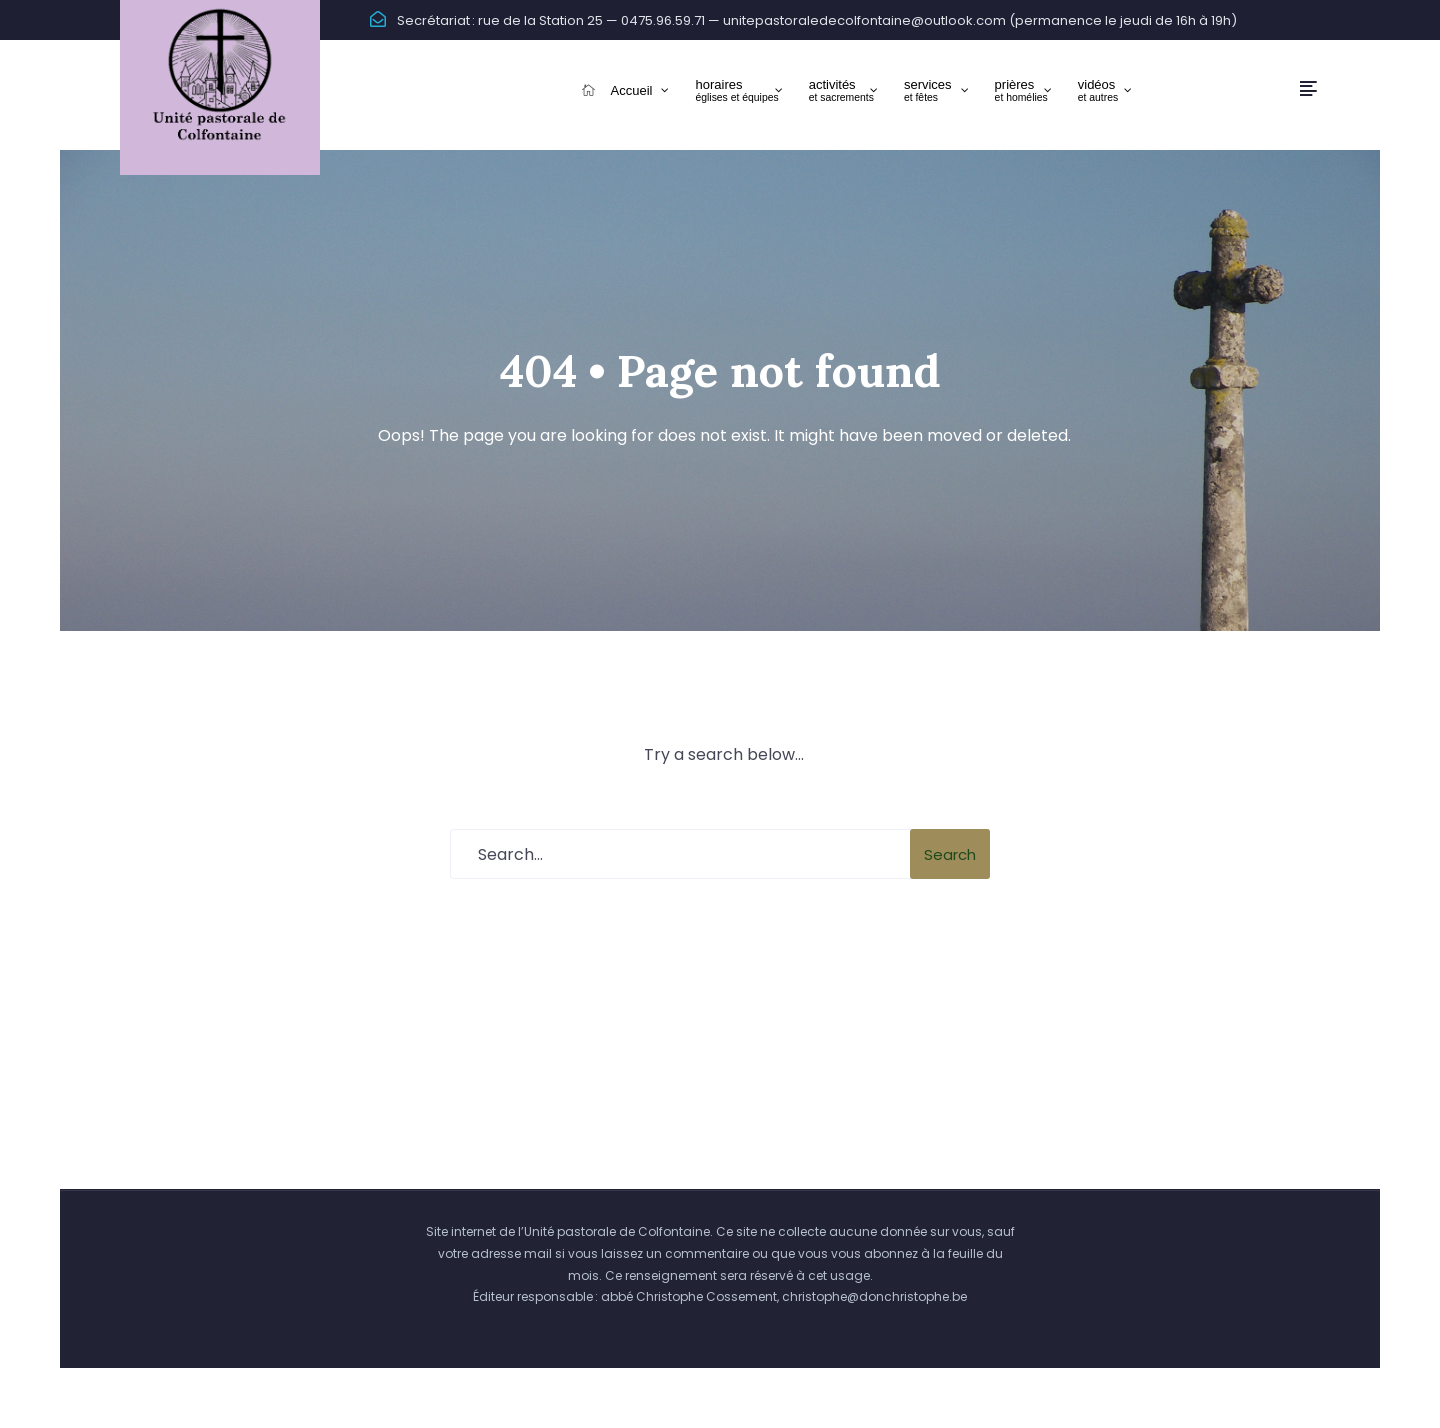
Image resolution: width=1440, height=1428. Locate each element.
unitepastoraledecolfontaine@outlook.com (864, 20)
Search (950, 854)
